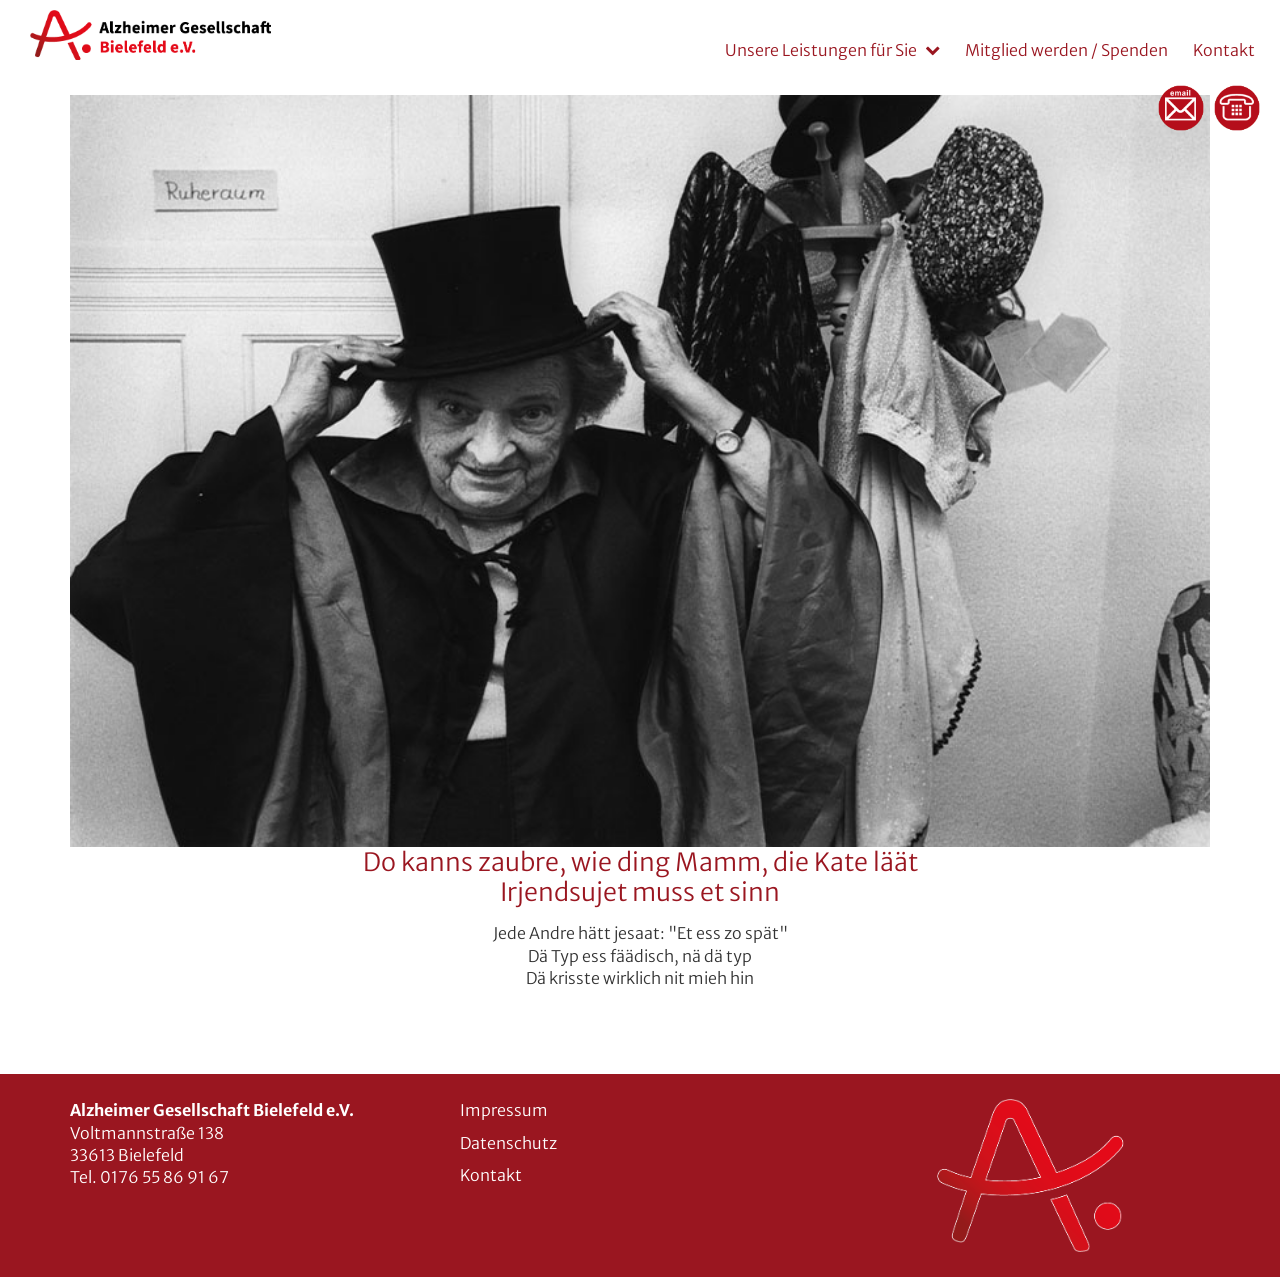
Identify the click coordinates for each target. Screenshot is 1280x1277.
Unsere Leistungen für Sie (821, 50)
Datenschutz (508, 1143)
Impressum (504, 1110)
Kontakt (1224, 50)
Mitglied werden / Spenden (1066, 50)
